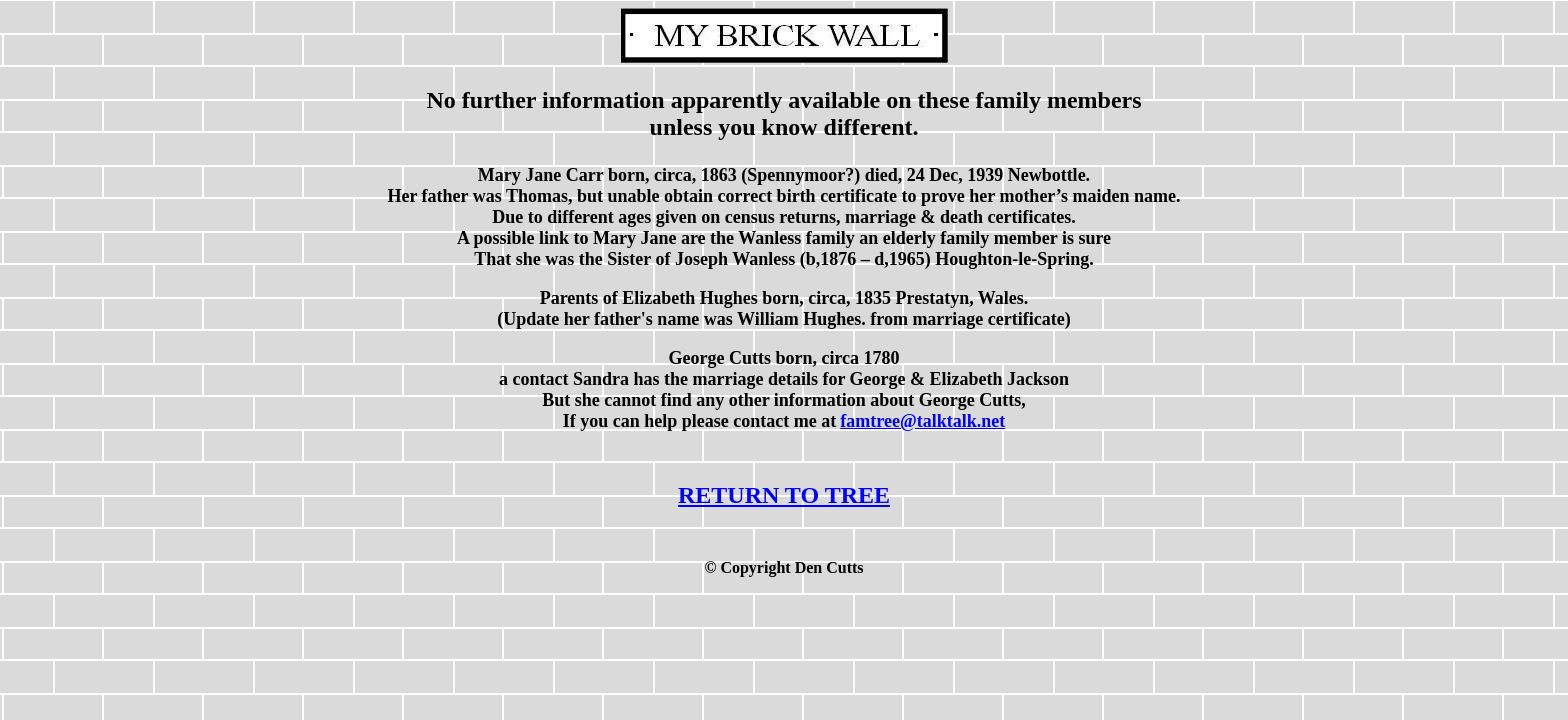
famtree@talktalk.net (922, 421)
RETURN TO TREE (784, 495)
